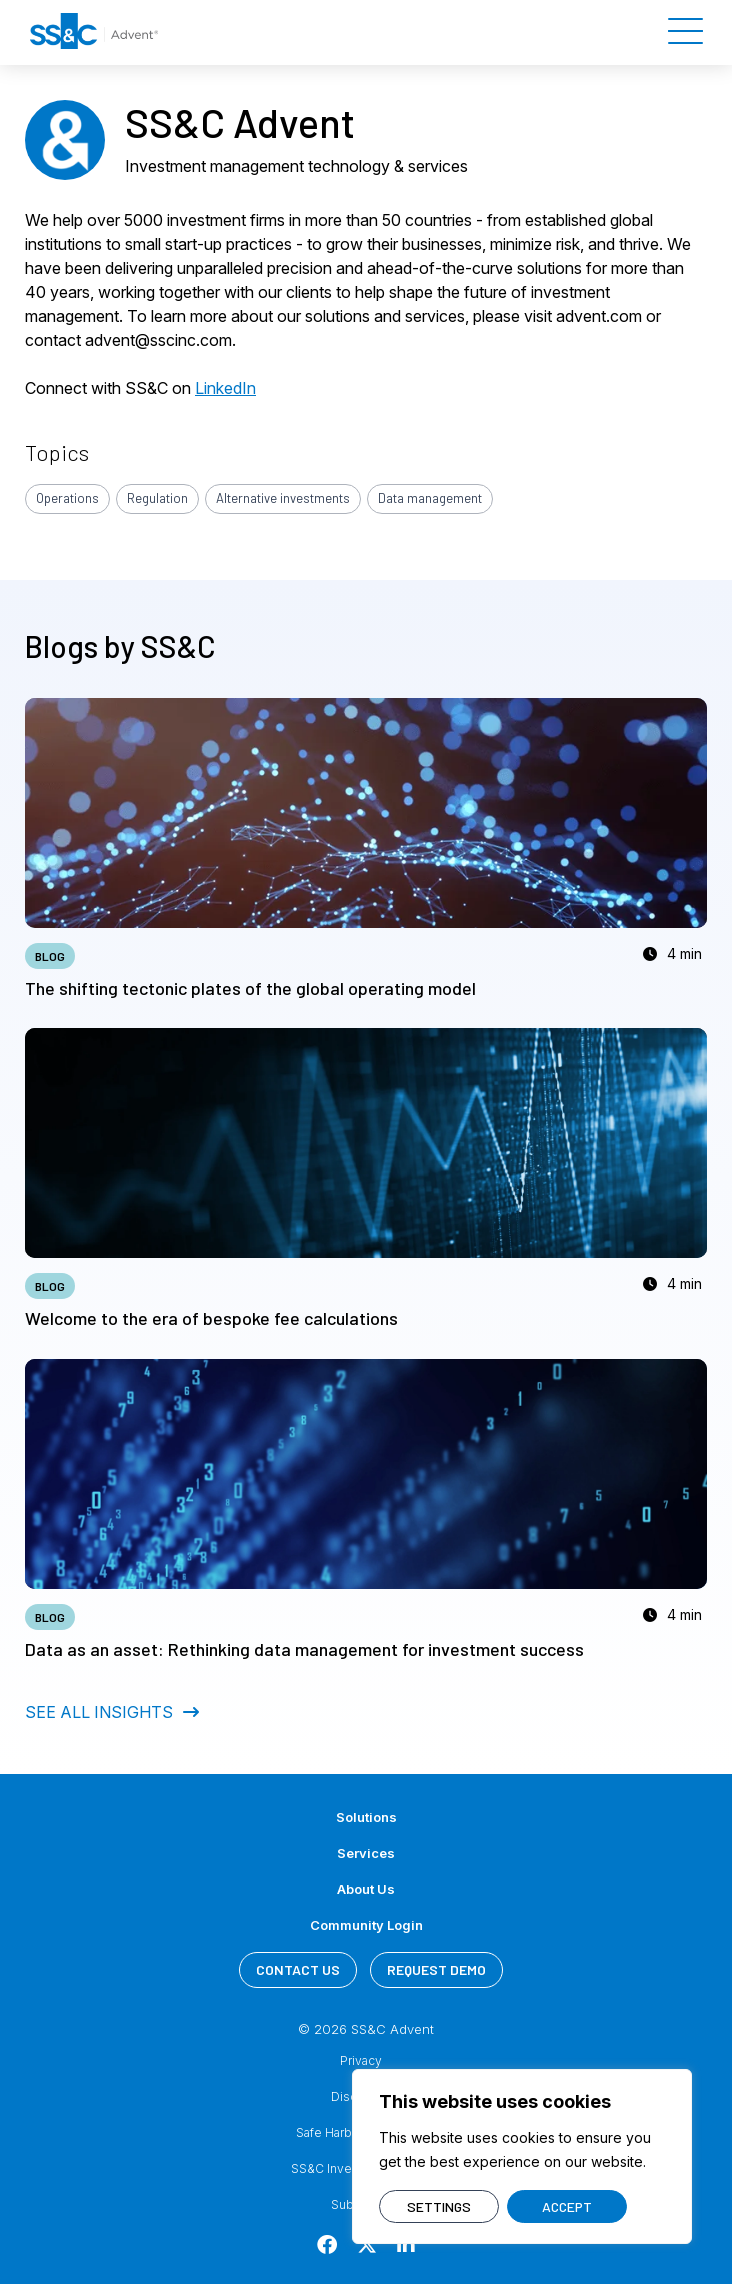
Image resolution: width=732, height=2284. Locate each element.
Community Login (366, 1925)
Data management (430, 498)
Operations (67, 498)
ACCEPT (567, 2206)
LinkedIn (225, 388)
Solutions (366, 1817)
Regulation (157, 498)
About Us (366, 1889)
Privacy (361, 2060)
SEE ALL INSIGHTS (112, 1712)
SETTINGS (439, 2206)
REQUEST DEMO (436, 1969)
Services (366, 1853)
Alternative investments (283, 498)
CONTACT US (298, 1969)
